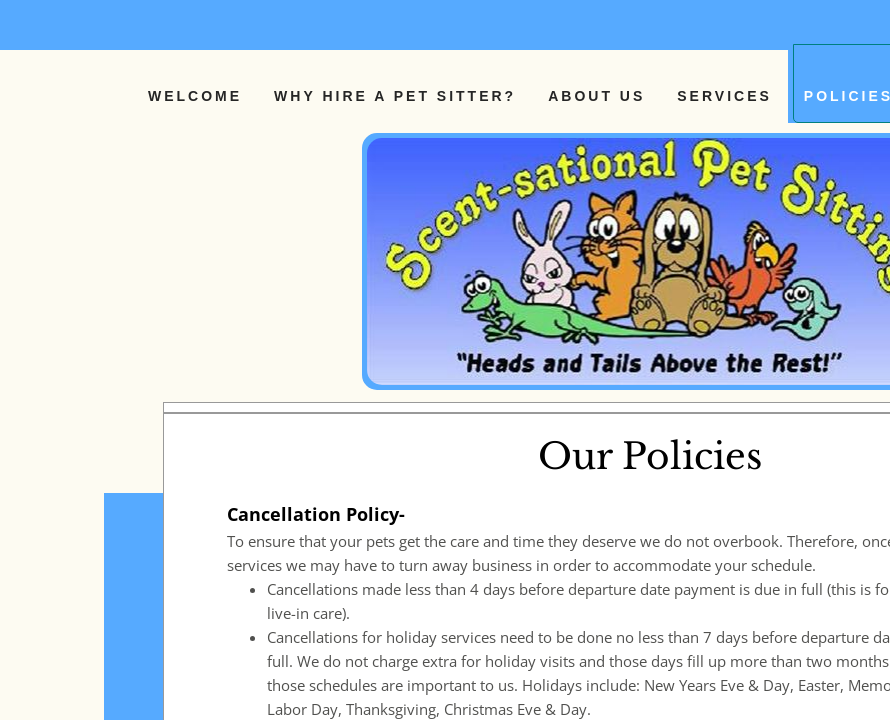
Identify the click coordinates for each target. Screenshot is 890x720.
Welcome (195, 96)
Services (724, 96)
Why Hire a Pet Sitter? (395, 96)
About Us (596, 96)
